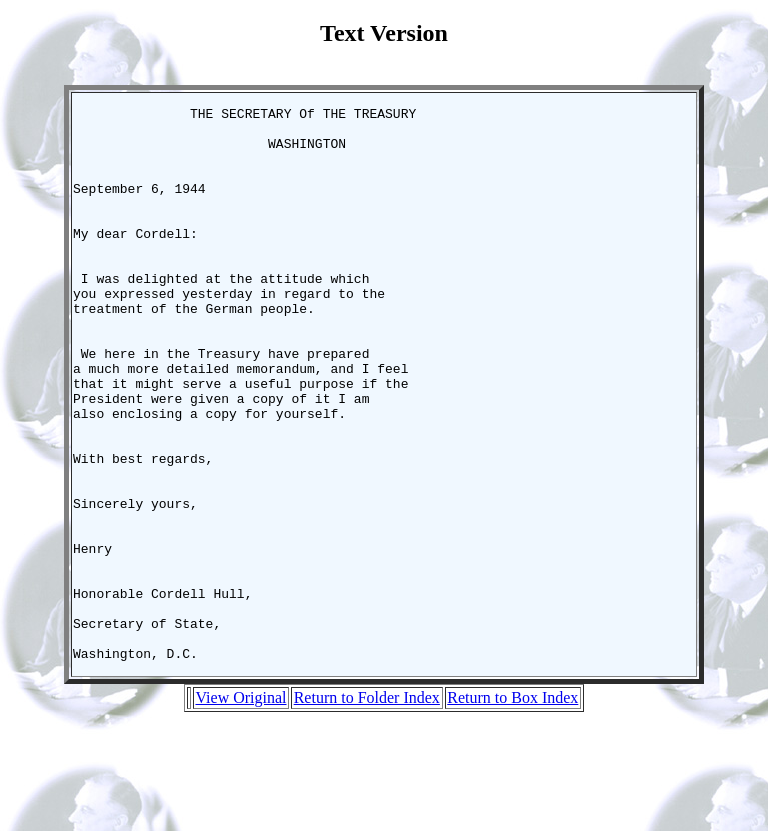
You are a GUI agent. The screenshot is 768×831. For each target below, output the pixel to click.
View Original (240, 808)
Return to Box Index (512, 808)
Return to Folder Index (367, 808)
